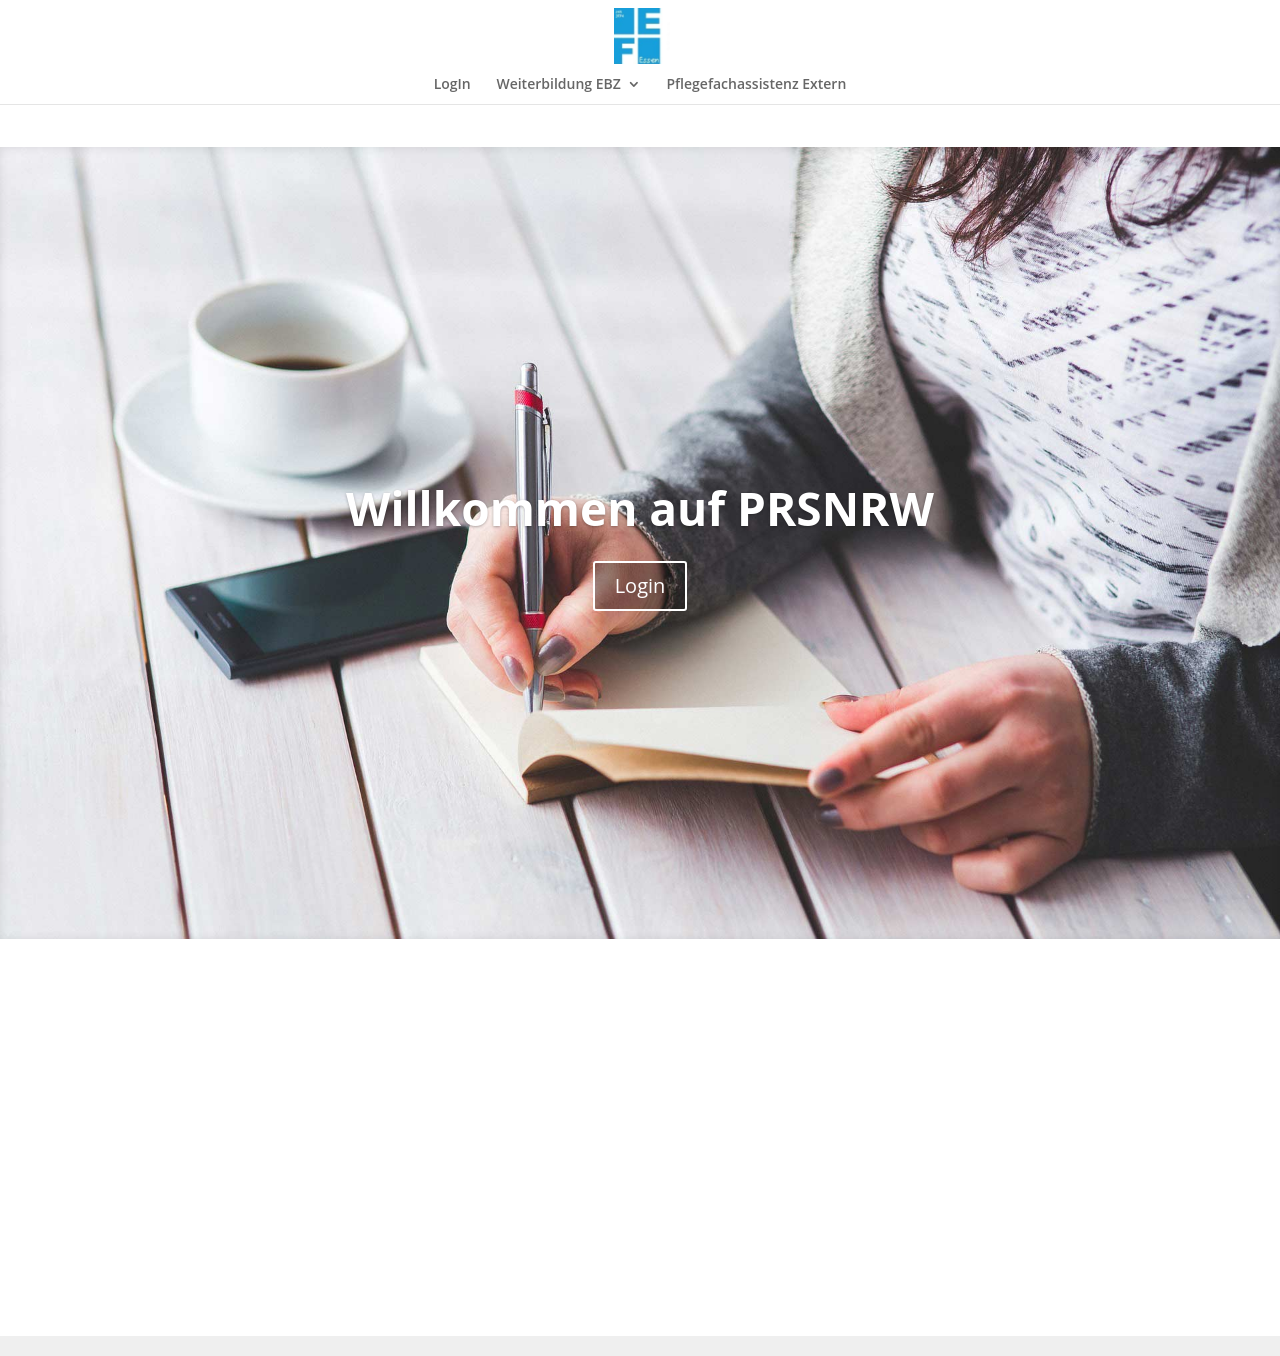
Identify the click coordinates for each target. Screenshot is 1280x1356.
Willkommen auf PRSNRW (640, 508)
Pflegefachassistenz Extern (756, 85)
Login (640, 585)
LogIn (452, 85)
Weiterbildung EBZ (558, 85)
